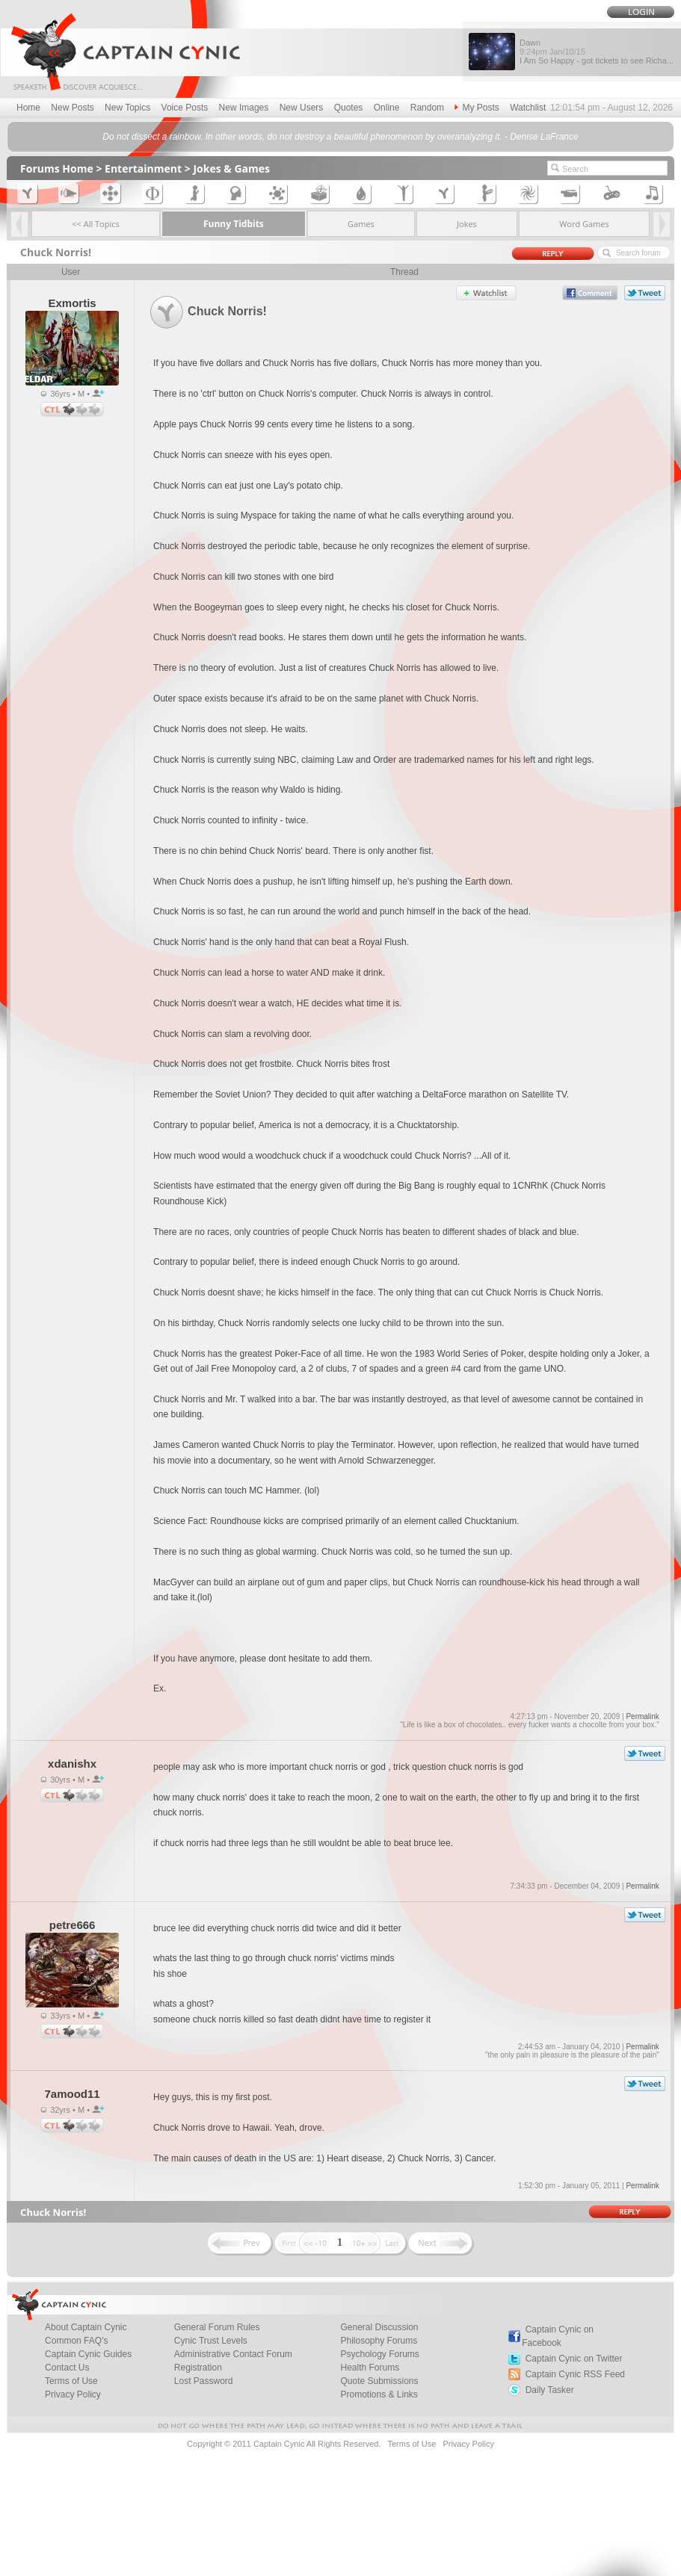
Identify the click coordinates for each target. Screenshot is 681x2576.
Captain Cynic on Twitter (574, 2358)
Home (28, 107)
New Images (244, 107)
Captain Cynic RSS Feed (575, 2374)
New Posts (72, 107)
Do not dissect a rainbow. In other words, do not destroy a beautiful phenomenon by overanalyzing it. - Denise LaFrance (340, 136)
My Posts (476, 107)
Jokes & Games (231, 168)
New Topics (127, 107)
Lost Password (203, 2381)
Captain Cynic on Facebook (558, 2336)
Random (427, 107)
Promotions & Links (378, 2394)
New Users (302, 107)
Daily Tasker (550, 2390)
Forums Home (56, 168)
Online (387, 107)
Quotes (348, 107)
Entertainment (143, 168)
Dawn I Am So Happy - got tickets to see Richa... (597, 51)
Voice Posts (185, 107)
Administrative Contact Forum (233, 2354)
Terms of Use (411, 2443)
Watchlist (528, 107)
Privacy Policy (73, 2394)
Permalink (642, 1716)
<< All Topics (96, 223)
